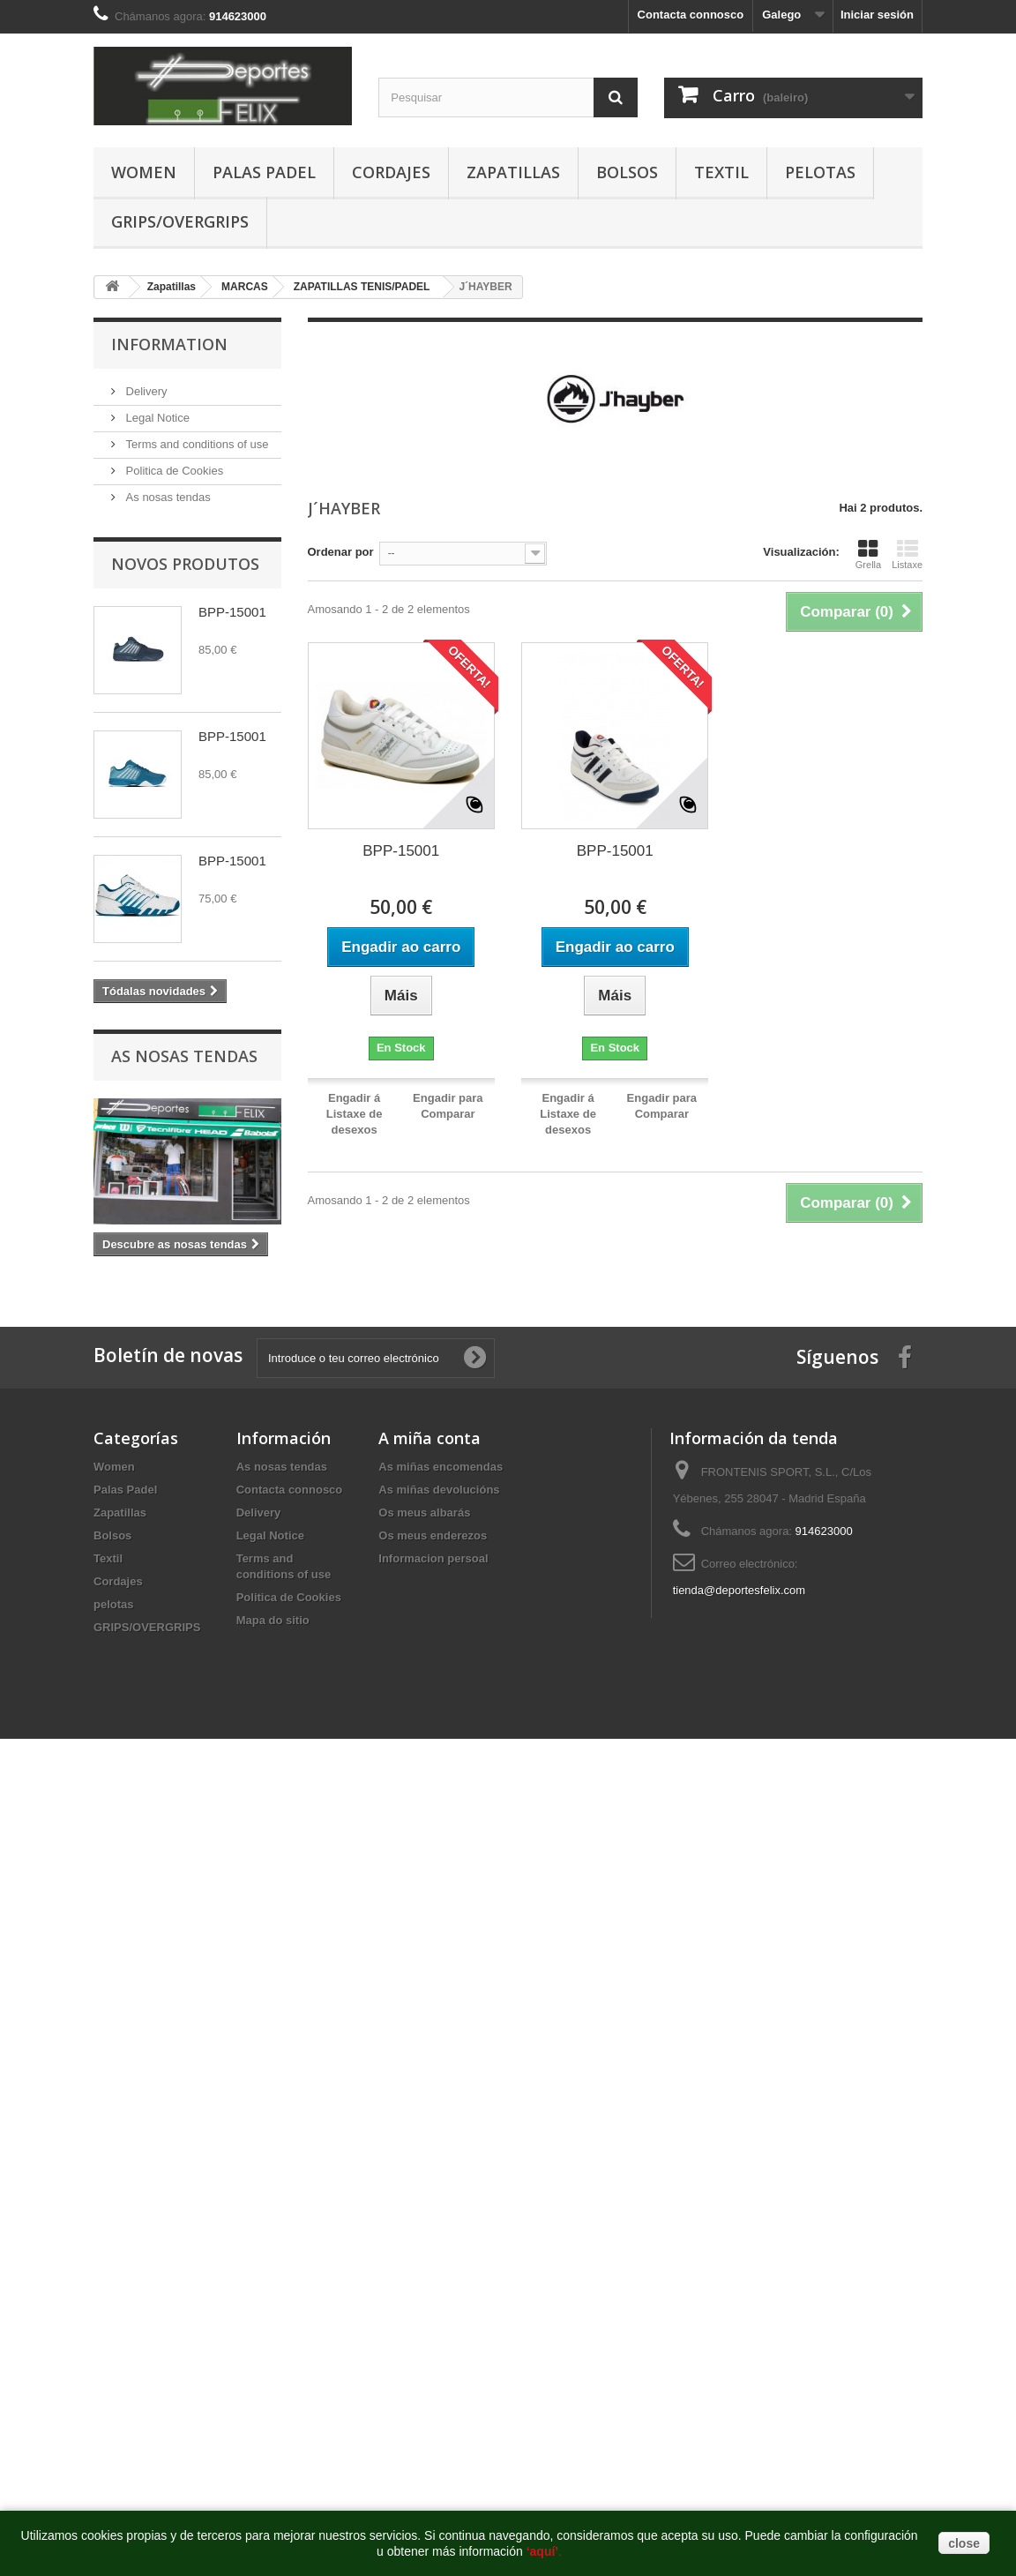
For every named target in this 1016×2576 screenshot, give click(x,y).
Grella (868, 554)
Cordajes (391, 172)
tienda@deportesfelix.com (739, 1590)
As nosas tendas (167, 497)
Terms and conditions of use (195, 444)
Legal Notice (156, 417)
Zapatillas (513, 172)
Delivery (145, 391)
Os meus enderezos (432, 1535)
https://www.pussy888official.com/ (149, 1762)
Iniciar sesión (877, 14)
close (964, 2543)
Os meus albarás (424, 1512)
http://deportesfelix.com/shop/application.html (901, 1762)
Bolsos (627, 172)
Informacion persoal (433, 1558)
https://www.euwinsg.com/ (473, 1762)
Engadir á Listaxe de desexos (354, 1113)
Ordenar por (341, 551)
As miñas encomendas (440, 1466)
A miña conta (429, 1438)
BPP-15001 (232, 611)
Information (169, 344)
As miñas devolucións (438, 1489)
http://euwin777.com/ (595, 1762)
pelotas (820, 172)
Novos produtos (185, 563)
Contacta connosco (691, 14)
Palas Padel (264, 172)
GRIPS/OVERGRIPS (180, 221)
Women (143, 172)
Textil (721, 172)
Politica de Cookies (173, 470)
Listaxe (907, 554)
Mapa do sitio (273, 1620)
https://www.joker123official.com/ (321, 1762)
